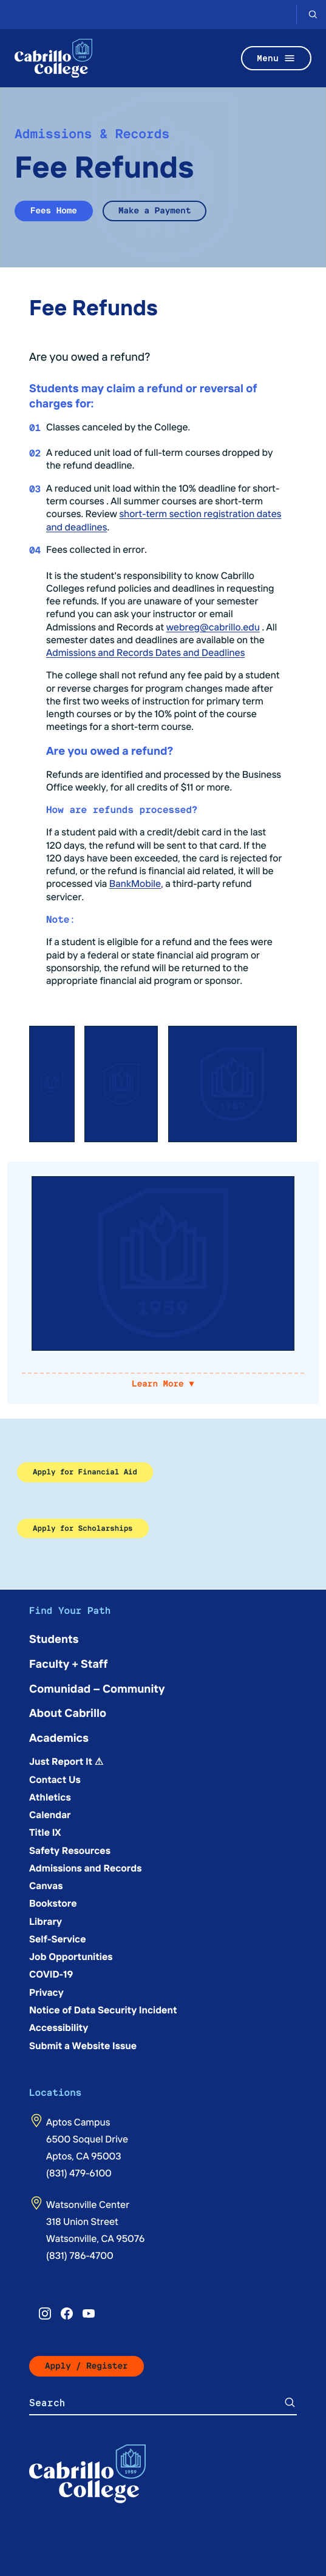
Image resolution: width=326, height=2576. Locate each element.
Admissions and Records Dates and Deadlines (145, 652)
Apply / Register (86, 2366)
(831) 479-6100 (79, 2173)
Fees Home (53, 211)
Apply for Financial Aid (85, 1471)
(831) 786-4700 (80, 2255)
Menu (276, 58)
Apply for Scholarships (83, 1528)
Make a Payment (154, 211)
